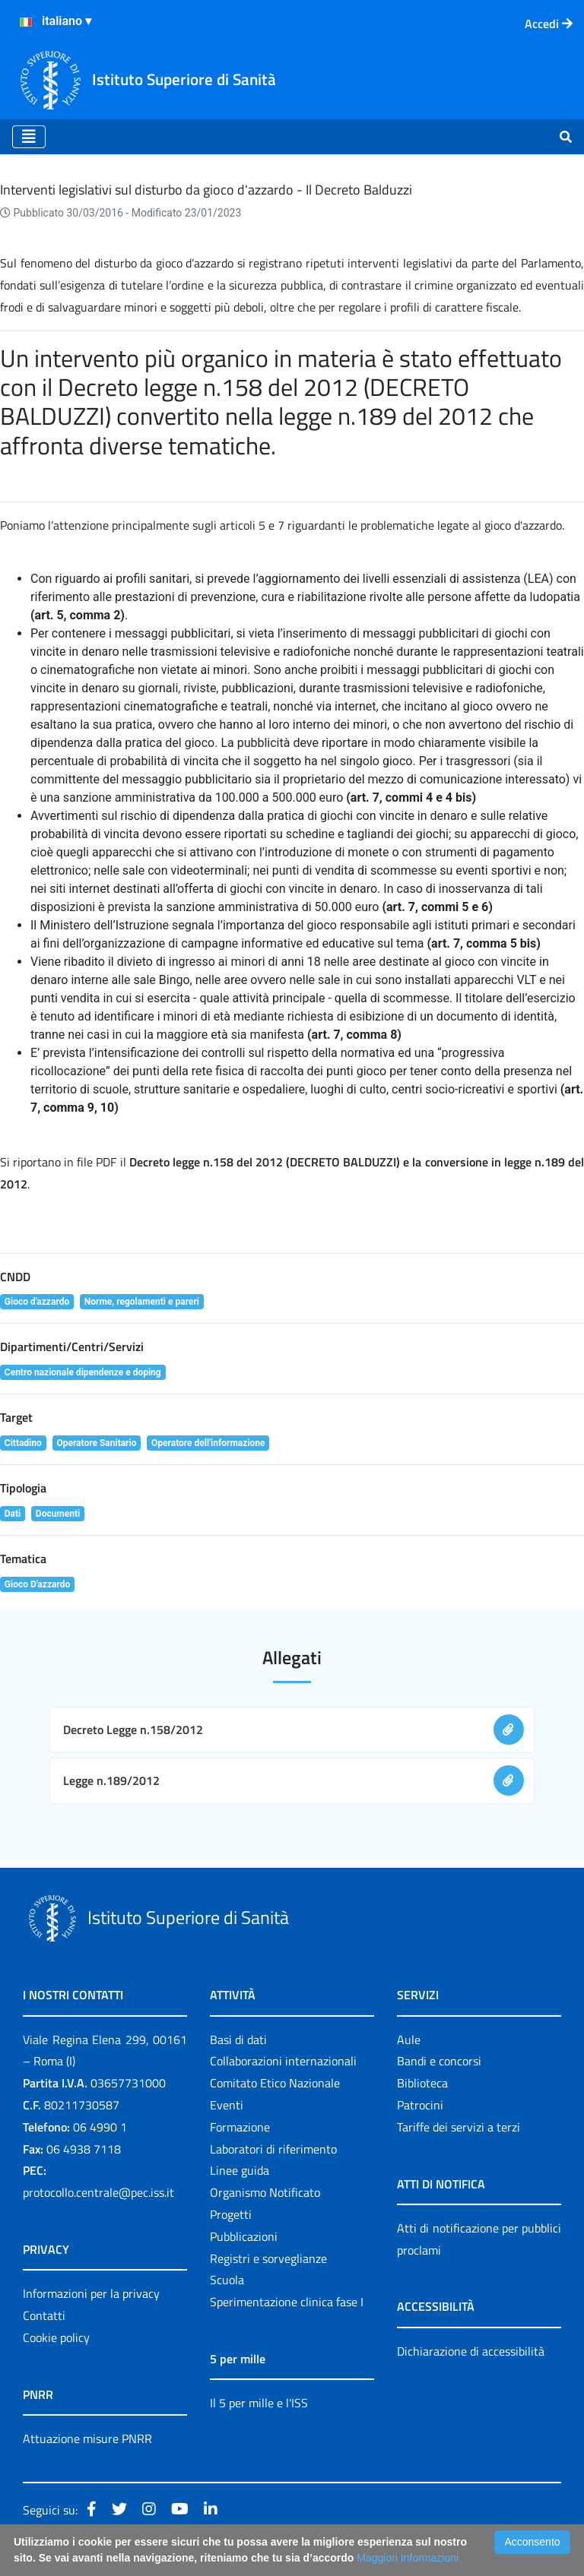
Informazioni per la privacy (91, 2293)
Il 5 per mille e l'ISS (259, 2403)
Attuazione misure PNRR (87, 2438)
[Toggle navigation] (29, 136)
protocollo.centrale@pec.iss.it (98, 2192)
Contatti (44, 2315)
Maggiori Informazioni (408, 2558)
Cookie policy (56, 2337)
